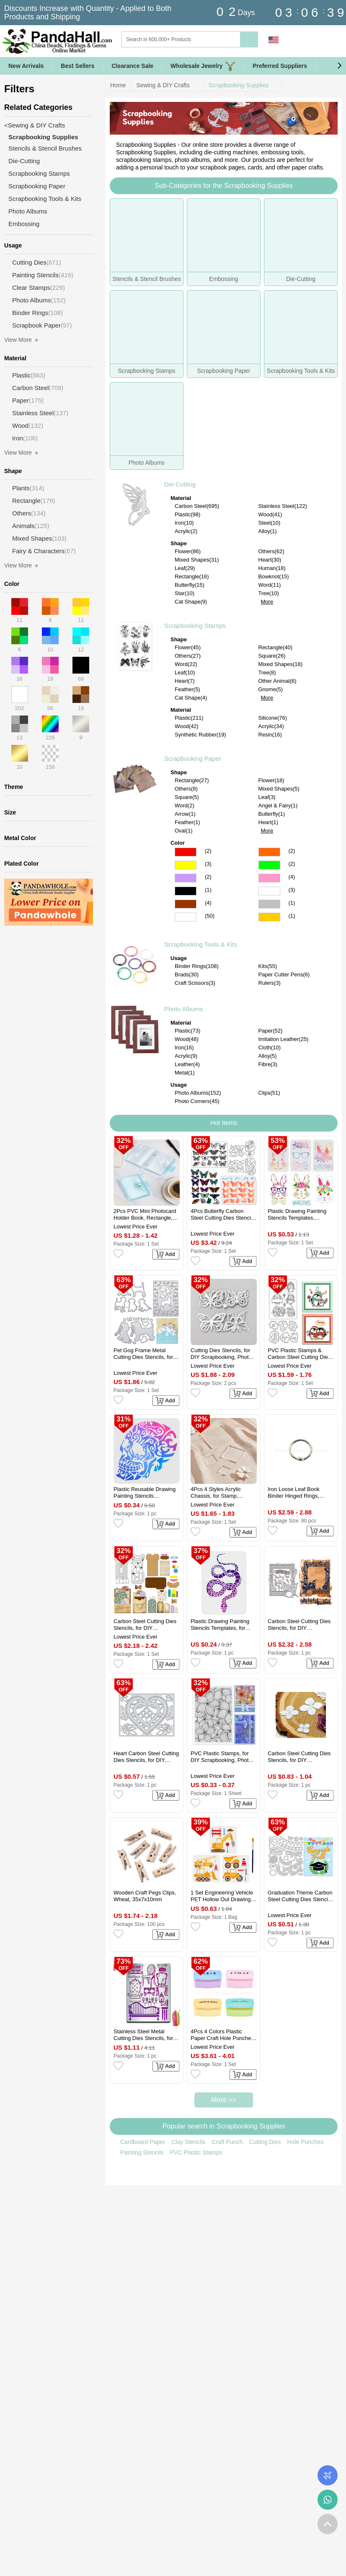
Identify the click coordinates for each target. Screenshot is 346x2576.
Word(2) (184, 805)
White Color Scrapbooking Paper (269, 891)
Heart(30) (269, 560)
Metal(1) (185, 1072)
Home (118, 85)
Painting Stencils (142, 2152)
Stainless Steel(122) (282, 506)
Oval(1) (184, 830)
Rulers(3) (269, 983)
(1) (208, 890)
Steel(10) (269, 523)
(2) (208, 851)
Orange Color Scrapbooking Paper (269, 852)
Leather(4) (187, 1064)
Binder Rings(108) (197, 966)
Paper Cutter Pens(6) (284, 974)
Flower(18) (271, 780)
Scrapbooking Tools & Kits (200, 944)
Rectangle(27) (192, 780)
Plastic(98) (187, 514)
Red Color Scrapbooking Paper (185, 852)
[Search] (214, 39)
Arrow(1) (185, 814)
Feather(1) (187, 822)
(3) (208, 864)
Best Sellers (77, 65)
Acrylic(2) (186, 531)
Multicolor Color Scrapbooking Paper (185, 917)
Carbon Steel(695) (197, 506)
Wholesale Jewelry (202, 66)
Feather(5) (187, 689)
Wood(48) (187, 1039)
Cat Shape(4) (191, 698)
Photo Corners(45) (197, 1101)
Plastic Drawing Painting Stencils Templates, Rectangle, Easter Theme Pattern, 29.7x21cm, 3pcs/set (298, 1214)
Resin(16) (270, 734)
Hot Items (223, 1122)
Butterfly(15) (189, 585)
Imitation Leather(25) (283, 1039)
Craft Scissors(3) (195, 983)
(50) (209, 916)
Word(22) (186, 664)
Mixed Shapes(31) (197, 560)
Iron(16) (184, 1047)
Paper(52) (270, 1031)
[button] (339, 66)
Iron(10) (184, 523)
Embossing (23, 223)
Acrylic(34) (271, 726)
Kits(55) (267, 966)
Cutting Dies (265, 2142)
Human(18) (272, 568)
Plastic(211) (189, 718)
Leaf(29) (185, 568)
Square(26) (272, 656)
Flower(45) (188, 647)
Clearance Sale (132, 65)
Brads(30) (187, 974)
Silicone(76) (272, 718)
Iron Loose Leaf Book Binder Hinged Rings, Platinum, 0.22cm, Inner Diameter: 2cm (296, 1492)
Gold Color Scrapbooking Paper (269, 917)
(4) (292, 877)
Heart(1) (268, 822)
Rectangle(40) (275, 647)
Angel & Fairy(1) (278, 805)
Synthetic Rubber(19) (200, 734)
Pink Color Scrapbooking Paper (269, 878)
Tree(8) (267, 672)
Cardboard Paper (142, 2142)
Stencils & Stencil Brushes (45, 148)
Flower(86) (188, 551)
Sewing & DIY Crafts (162, 85)
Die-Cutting (180, 484)
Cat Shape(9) (191, 601)
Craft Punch (227, 2142)
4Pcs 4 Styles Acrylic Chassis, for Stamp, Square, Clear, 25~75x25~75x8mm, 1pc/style (216, 1492)
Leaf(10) (185, 672)
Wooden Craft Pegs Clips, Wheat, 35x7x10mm (145, 1895)
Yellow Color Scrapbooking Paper (185, 865)
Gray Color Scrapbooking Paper (269, 904)
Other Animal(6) (277, 681)
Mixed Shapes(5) (279, 789)
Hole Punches (305, 2142)
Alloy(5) (267, 1056)
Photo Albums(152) (198, 1093)
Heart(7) (185, 681)
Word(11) (269, 585)
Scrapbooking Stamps (195, 625)
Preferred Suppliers (280, 65)
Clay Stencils (188, 2142)
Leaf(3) (267, 797)
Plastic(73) (187, 1031)
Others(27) (188, 656)
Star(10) (184, 593)
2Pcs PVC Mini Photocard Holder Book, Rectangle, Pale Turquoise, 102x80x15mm (145, 1214)
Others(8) (186, 789)
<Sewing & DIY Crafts (34, 125)
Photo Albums (183, 1008)
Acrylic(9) (186, 1056)
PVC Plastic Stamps (196, 2152)
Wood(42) (187, 726)
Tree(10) (268, 593)
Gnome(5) (270, 689)
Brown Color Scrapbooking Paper (185, 904)
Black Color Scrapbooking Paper (185, 891)
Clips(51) (269, 1093)
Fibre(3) (268, 1064)
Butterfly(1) (271, 814)
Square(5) (187, 797)
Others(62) (271, 551)
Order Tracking (328, 2475)
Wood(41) (270, 514)
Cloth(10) (269, 1047)
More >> (223, 2099)
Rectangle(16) (192, 576)
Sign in (293, 40)
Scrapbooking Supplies (239, 85)
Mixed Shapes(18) (280, 664)
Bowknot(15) (273, 576)
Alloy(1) (267, 531)
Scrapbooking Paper (192, 758)
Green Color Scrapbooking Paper (269, 865)
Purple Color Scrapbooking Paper (185, 878)
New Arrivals (26, 65)
